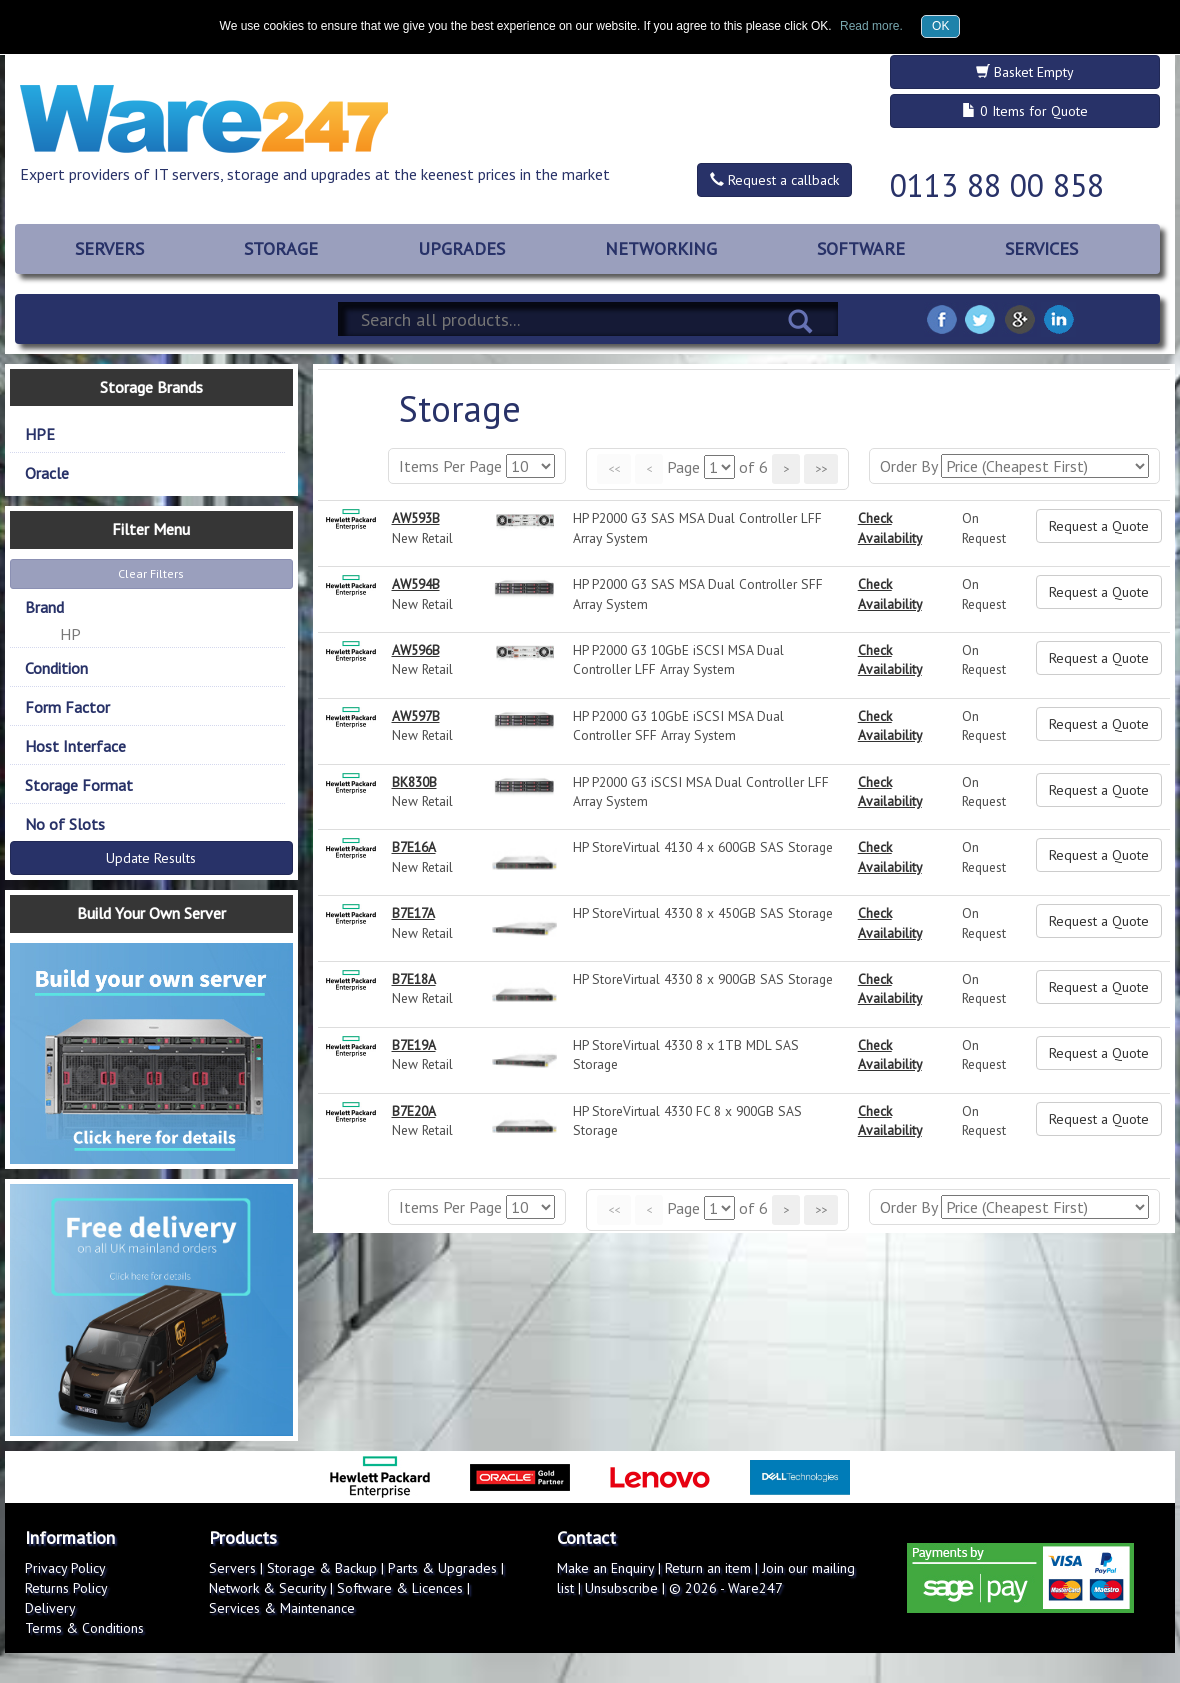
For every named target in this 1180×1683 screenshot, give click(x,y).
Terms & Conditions (84, 1628)
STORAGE (281, 248)
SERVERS (109, 248)
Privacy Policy (65, 1568)
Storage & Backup (322, 1568)
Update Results (151, 858)
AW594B (416, 584)
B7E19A (414, 1045)
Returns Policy (66, 1588)
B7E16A (414, 847)
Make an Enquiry (605, 1568)
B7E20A (414, 1111)
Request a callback (774, 180)
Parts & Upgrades (442, 1568)
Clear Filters (151, 573)
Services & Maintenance (282, 1608)
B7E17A (413, 913)
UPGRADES (461, 248)
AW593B (416, 518)
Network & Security (267, 1588)
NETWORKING (661, 248)
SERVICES (1041, 248)
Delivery (50, 1608)
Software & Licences (400, 1588)
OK (940, 26)
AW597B (416, 716)
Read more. (871, 26)
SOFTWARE (861, 248)
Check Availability (890, 527)
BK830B (414, 782)
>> (821, 468)
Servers (232, 1568)
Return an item (708, 1568)
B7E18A (414, 979)
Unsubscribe (621, 1588)
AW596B (416, 650)
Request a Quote (1099, 526)
